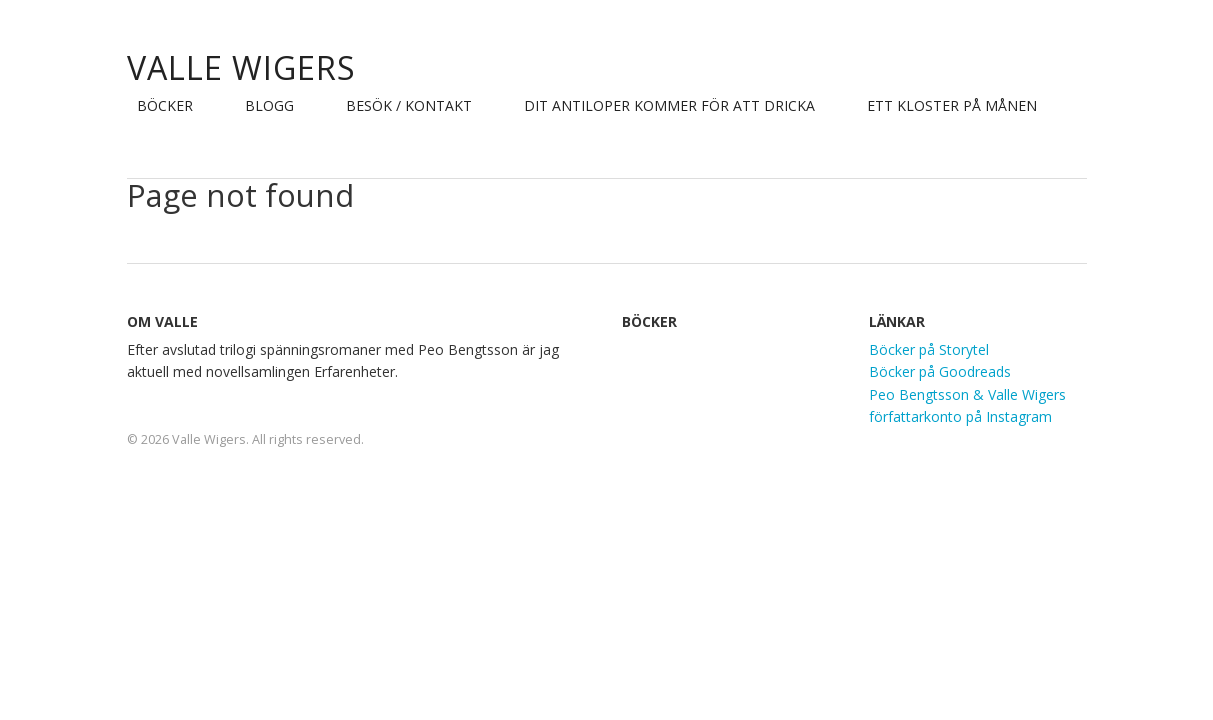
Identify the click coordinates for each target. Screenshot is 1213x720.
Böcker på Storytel (929, 349)
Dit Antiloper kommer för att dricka (669, 105)
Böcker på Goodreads (940, 371)
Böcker (165, 105)
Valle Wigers (241, 67)
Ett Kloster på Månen (952, 105)
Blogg (269, 105)
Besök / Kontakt (409, 105)
